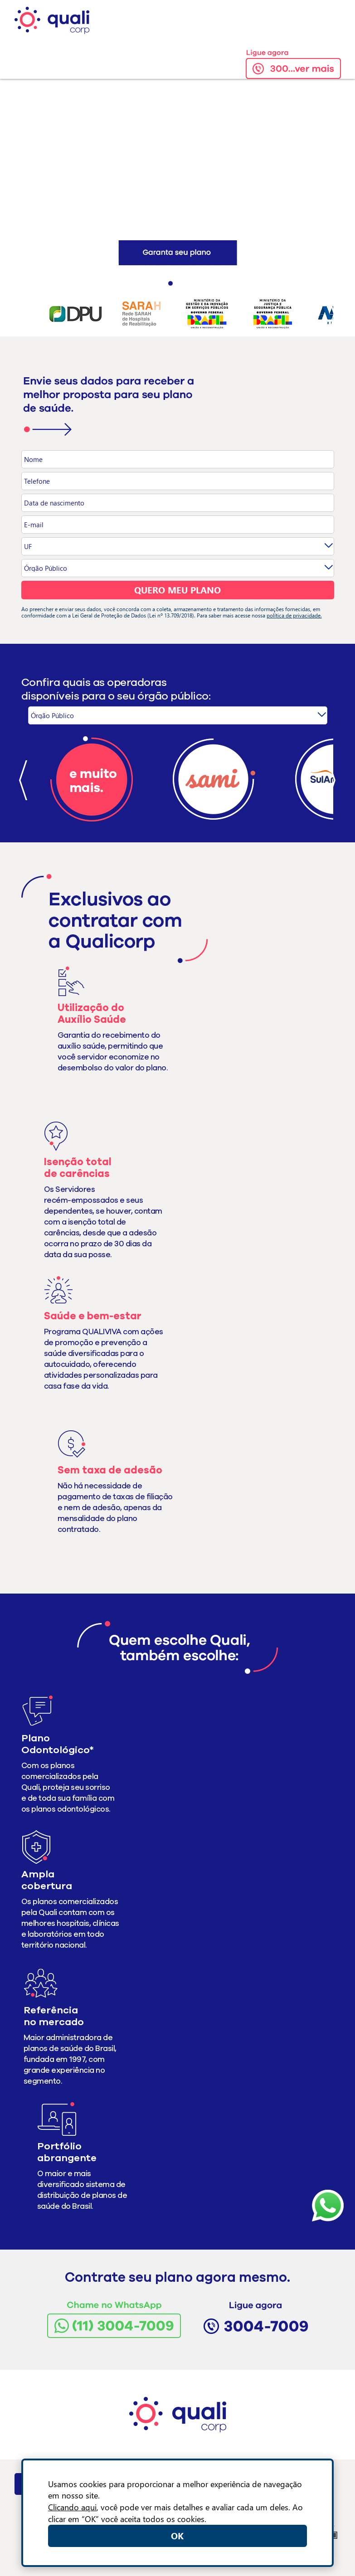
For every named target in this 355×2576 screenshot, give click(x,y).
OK (177, 2535)
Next (329, 313)
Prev (26, 313)
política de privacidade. (294, 615)
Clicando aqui (72, 2507)
